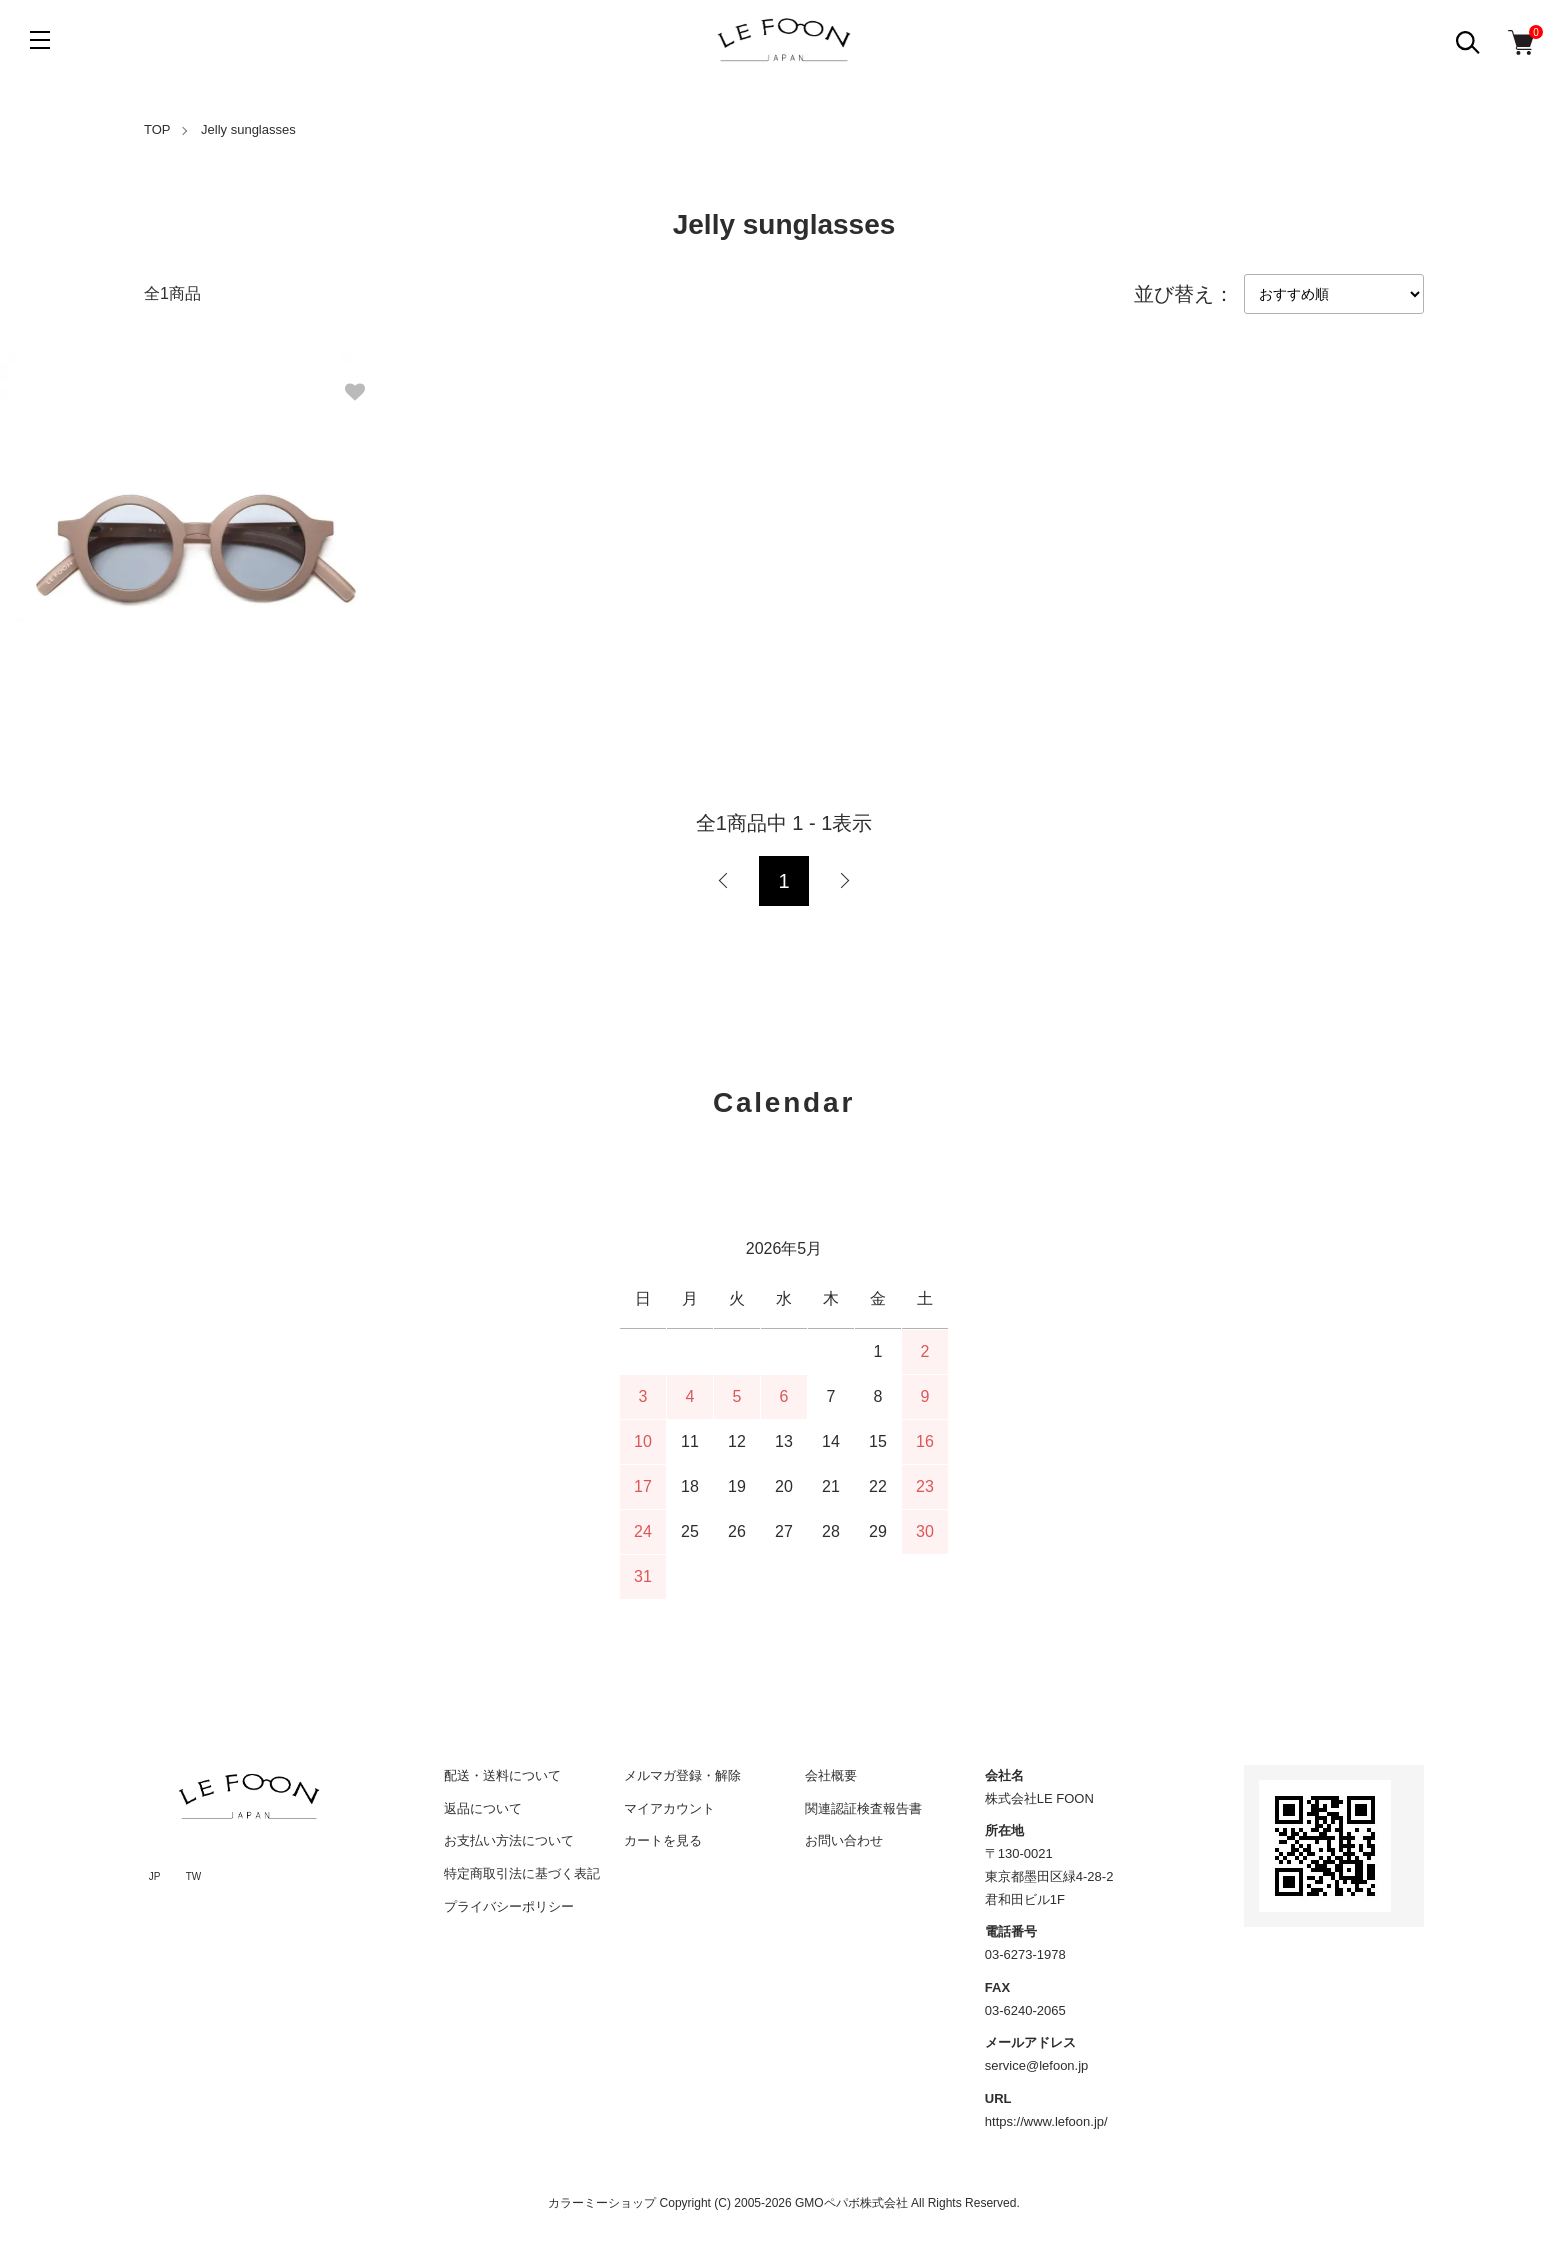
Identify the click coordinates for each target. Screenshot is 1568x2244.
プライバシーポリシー (509, 1906)
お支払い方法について (509, 1840)
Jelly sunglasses (248, 129)
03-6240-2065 (1025, 2010)
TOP (157, 129)
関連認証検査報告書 (863, 1808)
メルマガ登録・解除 (682, 1775)
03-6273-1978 (1025, 1954)
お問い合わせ (844, 1840)
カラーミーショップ (602, 2203)
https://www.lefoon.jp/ (1046, 2121)
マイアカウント (669, 1808)
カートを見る (663, 1840)
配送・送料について (502, 1775)
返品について (483, 1808)
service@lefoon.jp (1037, 2065)
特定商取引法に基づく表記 (522, 1873)
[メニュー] (40, 40)
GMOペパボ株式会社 (851, 2203)
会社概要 (831, 1775)
